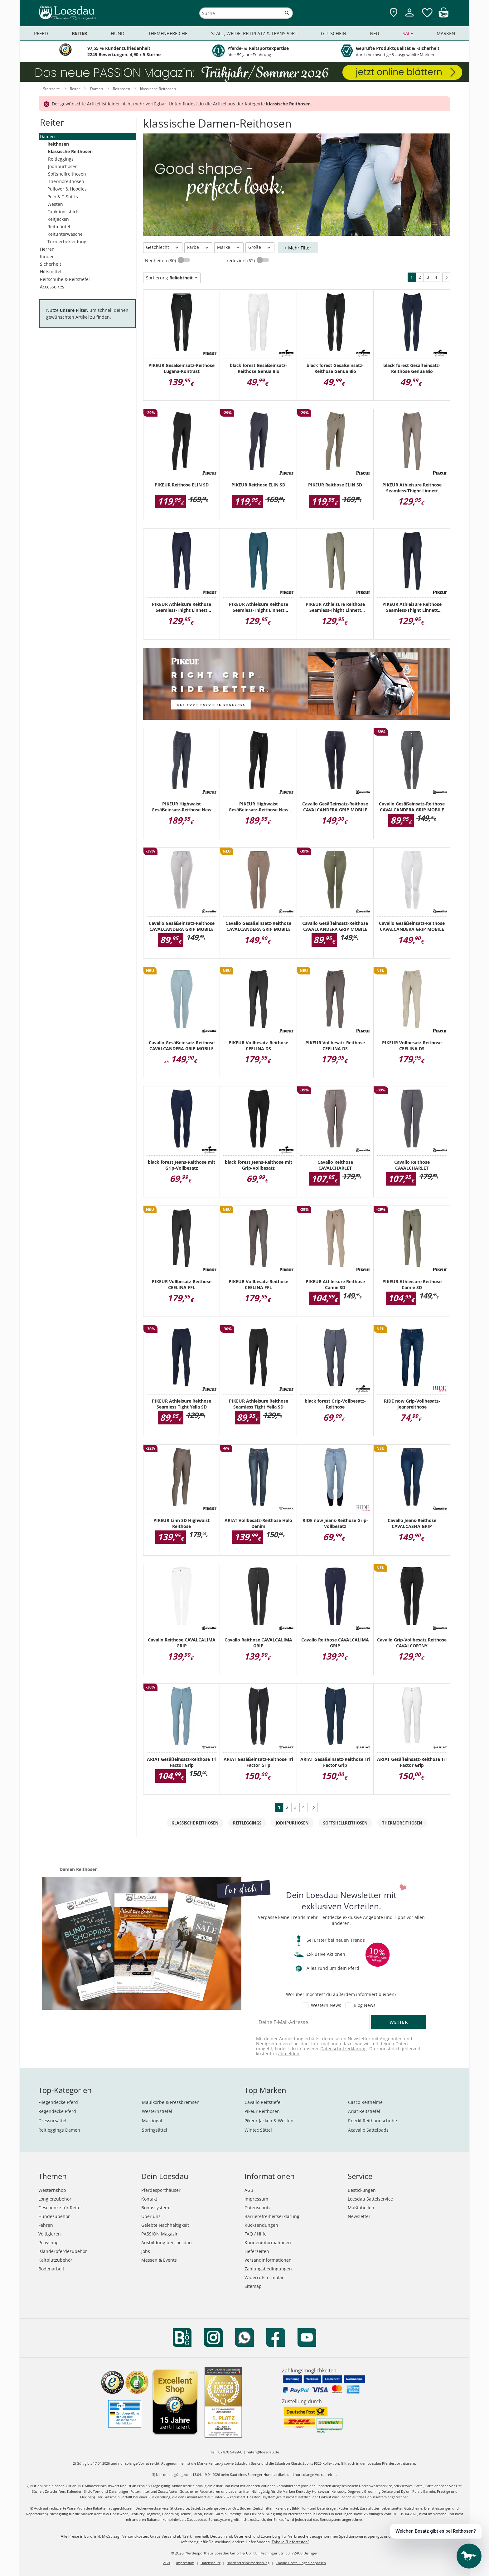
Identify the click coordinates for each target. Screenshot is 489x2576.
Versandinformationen (268, 2260)
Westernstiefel (157, 2111)
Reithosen (58, 144)
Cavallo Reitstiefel (263, 2102)
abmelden (288, 2053)
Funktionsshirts (63, 212)
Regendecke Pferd (57, 2111)
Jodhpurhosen (63, 166)
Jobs (145, 2251)
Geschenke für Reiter (60, 2208)
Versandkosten (135, 2536)
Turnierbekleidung (66, 241)
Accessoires (52, 287)
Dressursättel (52, 2121)
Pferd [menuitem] (41, 33)
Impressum (256, 2199)
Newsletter (359, 2216)
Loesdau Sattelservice (370, 2199)
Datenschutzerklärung (343, 2049)
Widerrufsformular (264, 2277)
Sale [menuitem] (408, 33)
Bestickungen (362, 2190)
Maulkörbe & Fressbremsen (171, 2102)
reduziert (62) (241, 260)
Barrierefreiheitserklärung (271, 2216)
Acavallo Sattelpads (368, 2130)
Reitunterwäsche (65, 234)
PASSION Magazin (160, 2234)
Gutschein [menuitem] (333, 33)
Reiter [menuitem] (79, 33)
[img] (443, 16)
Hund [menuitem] (117, 33)
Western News (326, 2005)
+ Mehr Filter (297, 248)
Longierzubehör (54, 2199)
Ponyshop (48, 2242)
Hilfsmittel (50, 271)
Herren (47, 249)
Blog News (364, 2005)
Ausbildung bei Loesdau (166, 2242)
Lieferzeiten (256, 2251)
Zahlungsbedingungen (268, 2269)
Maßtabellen (361, 2208)
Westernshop (52, 2190)
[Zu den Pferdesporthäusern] (393, 13)
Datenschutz (257, 2208)
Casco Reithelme (365, 2102)
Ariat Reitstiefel (364, 2111)
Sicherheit (50, 264)
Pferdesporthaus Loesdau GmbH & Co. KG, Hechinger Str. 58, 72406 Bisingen (251, 2553)
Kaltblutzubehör (55, 2260)
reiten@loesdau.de (262, 2452)
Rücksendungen (261, 2225)
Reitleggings (61, 159)
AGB (248, 2190)
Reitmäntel (58, 227)
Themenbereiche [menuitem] (167, 33)
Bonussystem (155, 2208)
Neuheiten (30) (161, 260)
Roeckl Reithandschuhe (372, 2121)
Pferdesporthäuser (161, 2190)
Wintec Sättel (258, 2130)
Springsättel (154, 2130)
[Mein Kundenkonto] (409, 17)
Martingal (152, 2121)
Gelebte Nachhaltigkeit (165, 2225)
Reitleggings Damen (59, 2130)
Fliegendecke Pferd (58, 2102)
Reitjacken (58, 219)
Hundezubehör (54, 2216)
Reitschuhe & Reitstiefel (65, 279)
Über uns (151, 2216)
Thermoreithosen (66, 181)
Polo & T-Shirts (62, 197)
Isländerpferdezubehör (62, 2251)
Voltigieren (49, 2234)
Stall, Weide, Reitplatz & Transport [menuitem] (254, 33)
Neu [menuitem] (374, 33)
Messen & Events (159, 2260)
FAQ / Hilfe (255, 2234)
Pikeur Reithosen (262, 2111)
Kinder (47, 256)
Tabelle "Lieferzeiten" (290, 2542)
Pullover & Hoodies (67, 189)
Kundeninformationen (267, 2242)
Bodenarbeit (51, 2269)
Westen (55, 204)
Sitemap (253, 2286)
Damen (47, 136)
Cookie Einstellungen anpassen (301, 2562)
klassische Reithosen (70, 151)
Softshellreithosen (67, 174)
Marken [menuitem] (446, 33)
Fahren (45, 2225)
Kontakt (149, 2199)
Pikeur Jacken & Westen (268, 2121)
